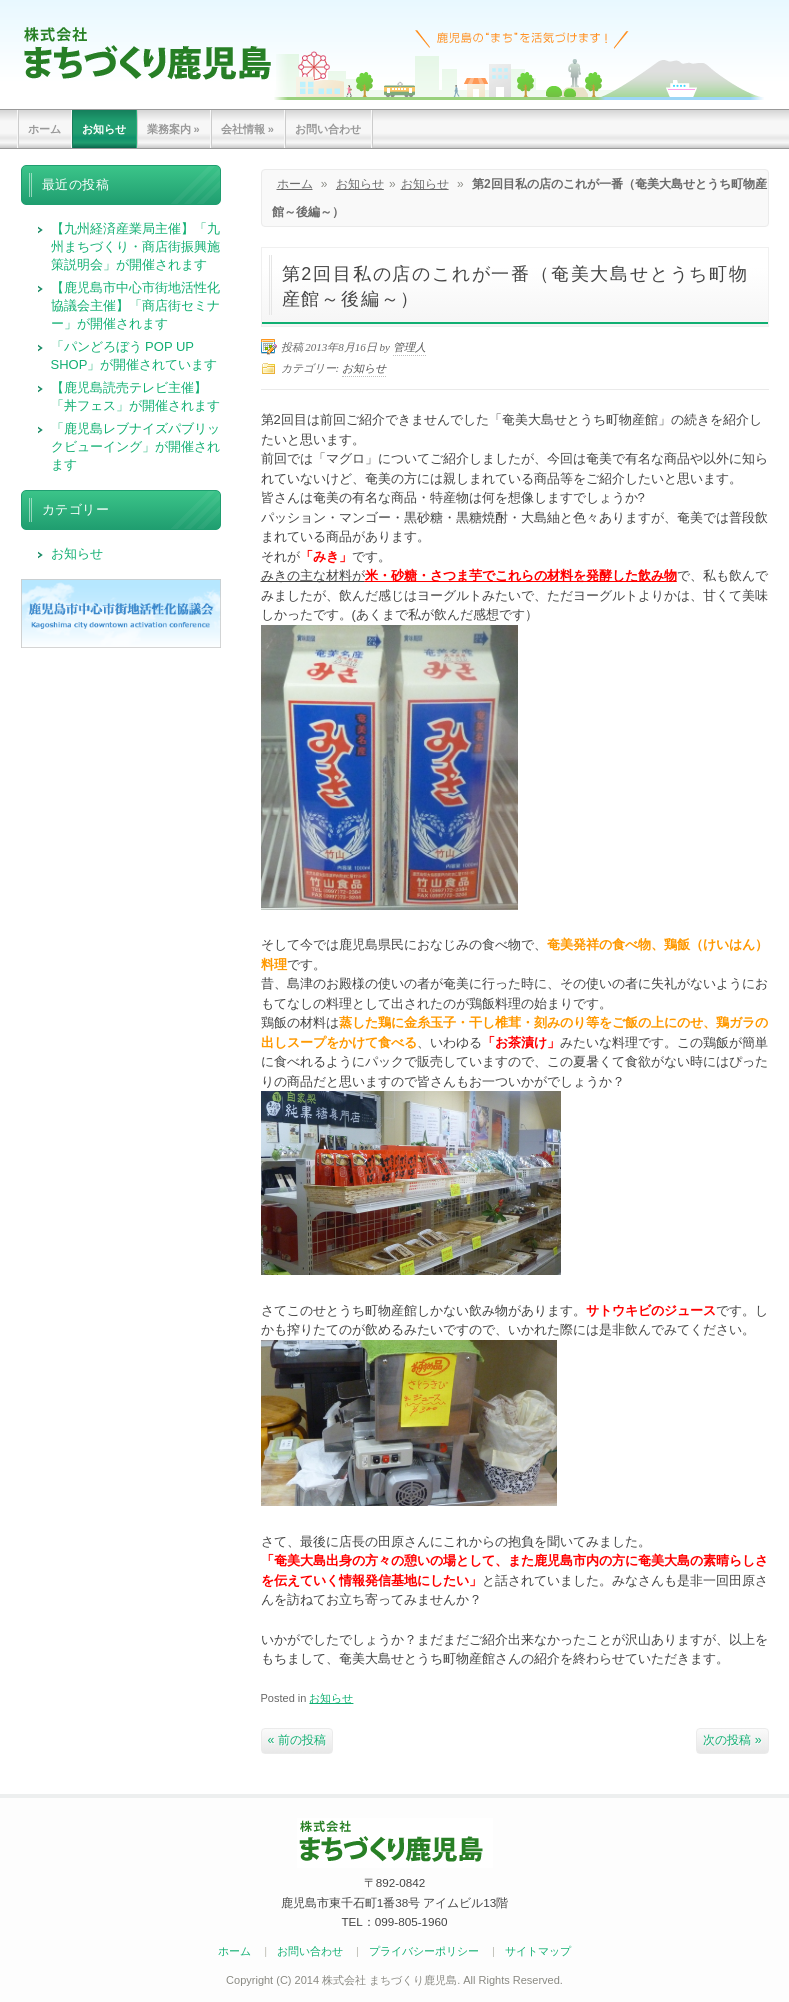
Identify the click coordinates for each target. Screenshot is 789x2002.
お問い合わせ (328, 129)
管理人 (409, 347)
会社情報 (247, 129)
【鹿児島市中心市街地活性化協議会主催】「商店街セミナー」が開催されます (135, 305)
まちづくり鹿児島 (147, 52)
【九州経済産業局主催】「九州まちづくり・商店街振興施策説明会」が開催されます (135, 246)
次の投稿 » (732, 1740)
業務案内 (173, 129)
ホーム (44, 129)
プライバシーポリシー (424, 1951)
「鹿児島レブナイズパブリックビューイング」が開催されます (135, 446)
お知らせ (104, 129)
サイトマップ (538, 1951)
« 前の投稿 (297, 1740)
